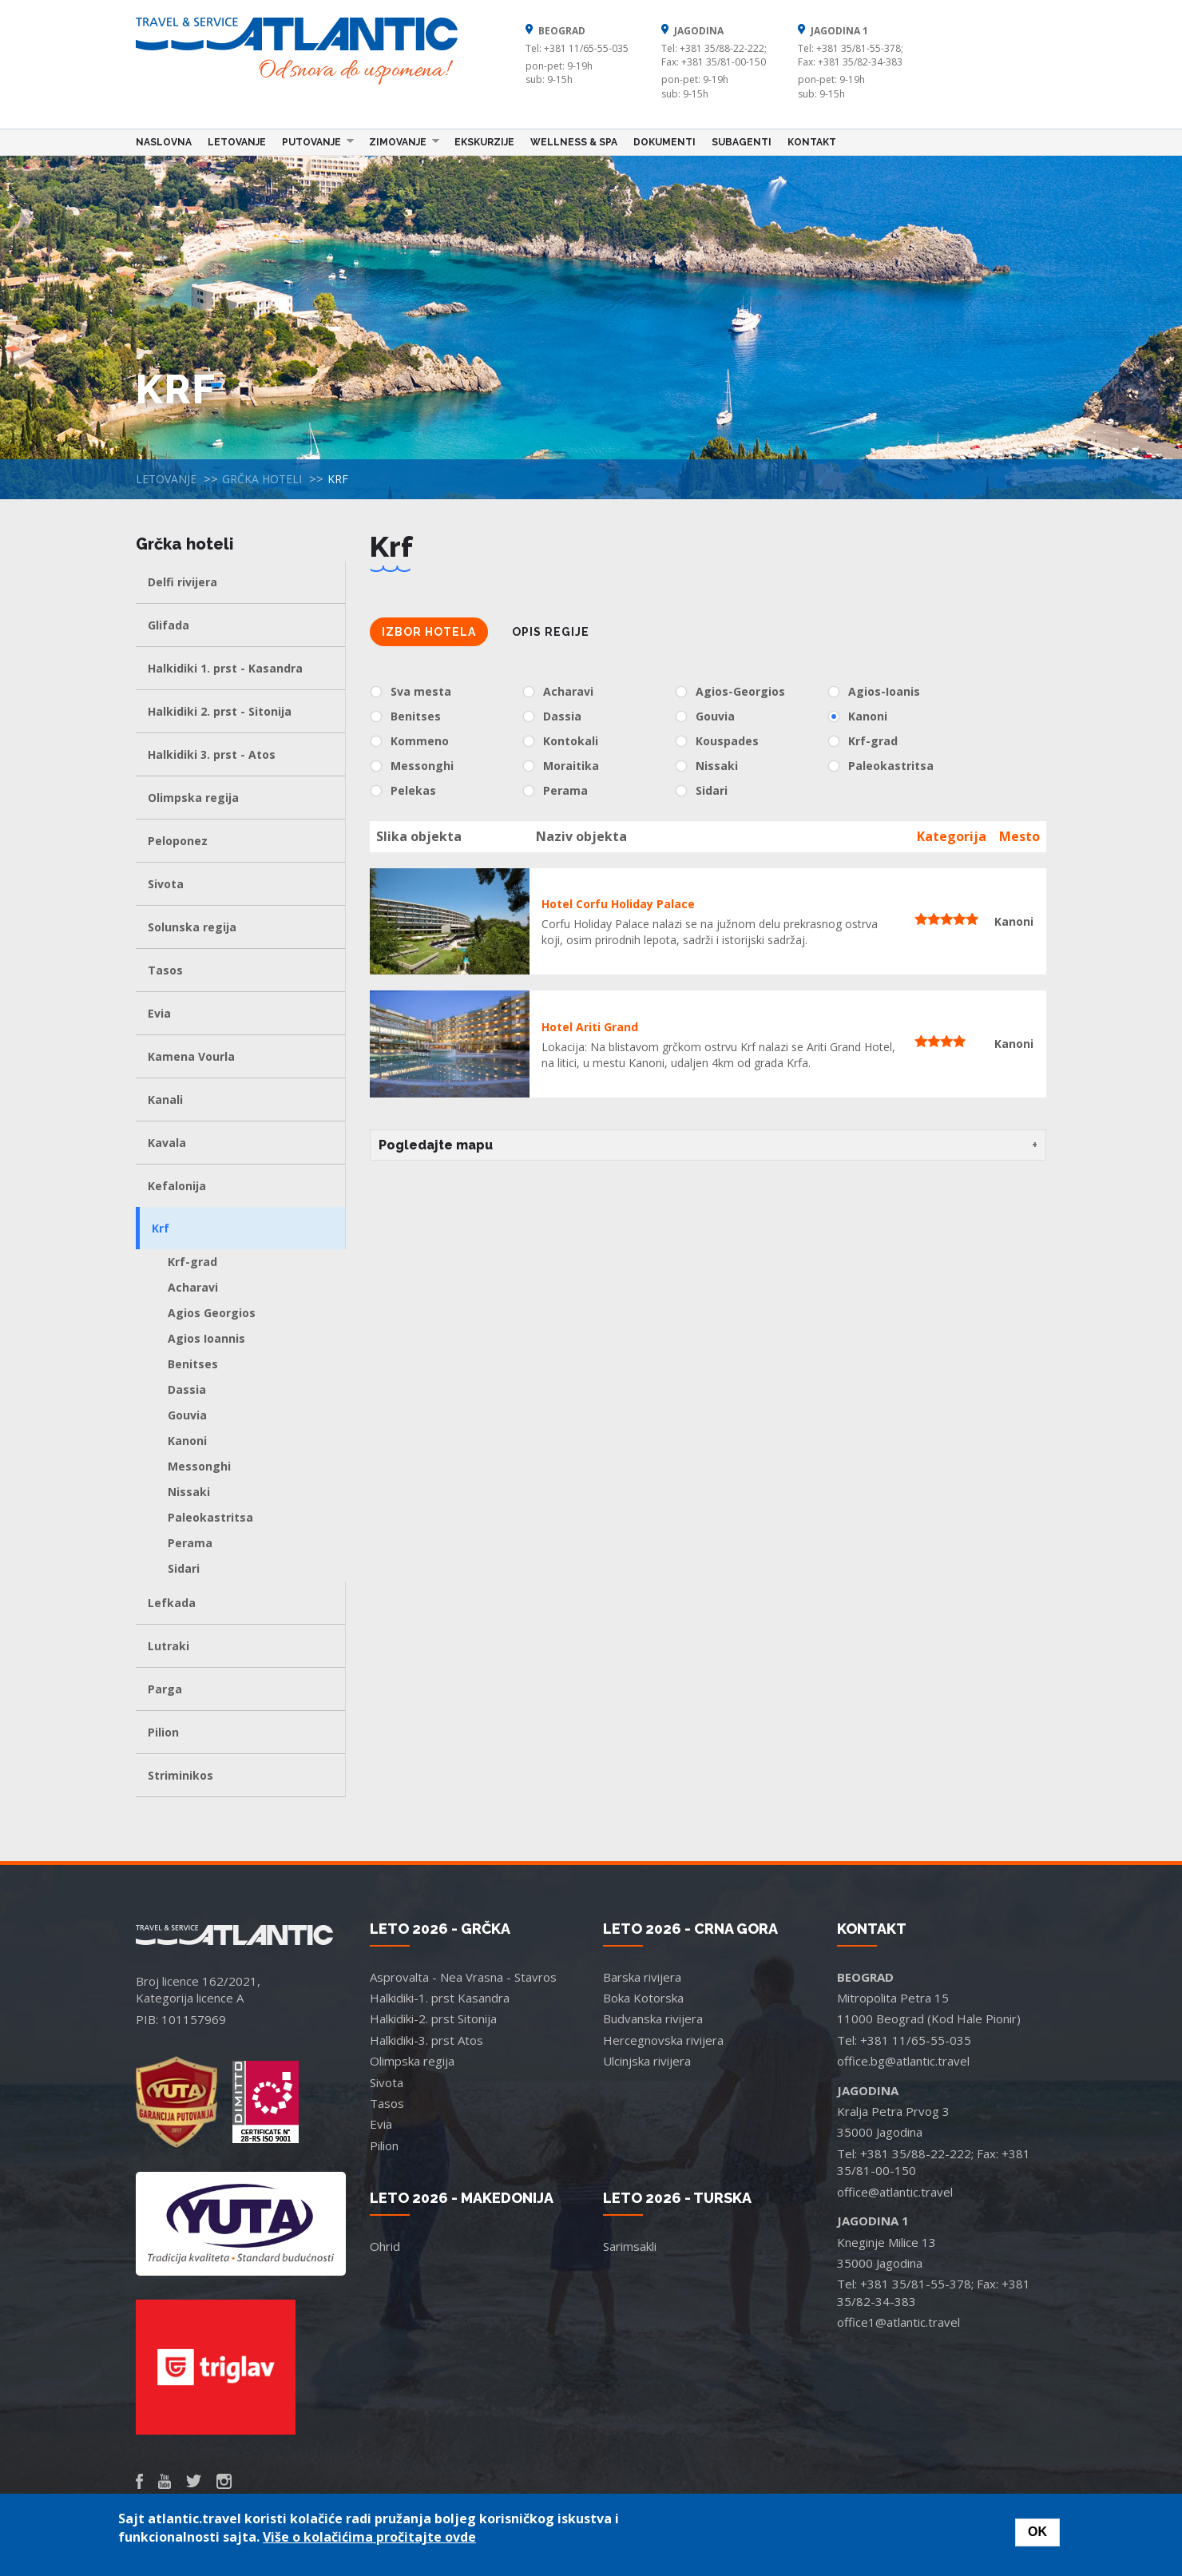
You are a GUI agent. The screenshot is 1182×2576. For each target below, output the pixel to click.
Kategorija (951, 836)
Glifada (168, 625)
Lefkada (172, 1602)
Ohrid (385, 2246)
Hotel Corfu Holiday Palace (618, 903)
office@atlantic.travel (895, 2192)
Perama (190, 1542)
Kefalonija (177, 1185)
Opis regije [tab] (550, 631)
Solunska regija (192, 927)
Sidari (184, 1568)
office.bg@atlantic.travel (903, 2061)
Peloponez (178, 840)
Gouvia (187, 1415)
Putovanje (314, 141)
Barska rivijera (642, 1977)
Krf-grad (192, 1261)
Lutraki (168, 1645)
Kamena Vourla (191, 1056)
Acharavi (193, 1287)
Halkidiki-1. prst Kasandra (440, 1998)
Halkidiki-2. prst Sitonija (433, 2018)
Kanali (165, 1099)
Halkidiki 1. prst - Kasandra (225, 668)
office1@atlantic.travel (898, 2322)
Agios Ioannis (206, 1338)
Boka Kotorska (643, 1998)
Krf (160, 1228)
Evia (159, 1013)
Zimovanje (400, 141)
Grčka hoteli (262, 478)
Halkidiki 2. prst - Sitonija (220, 711)
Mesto (1019, 836)
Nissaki (189, 1491)
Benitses (193, 1363)
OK (1037, 2531)
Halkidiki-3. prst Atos (426, 2040)
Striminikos (180, 1775)
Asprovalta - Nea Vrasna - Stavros (463, 1977)
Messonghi (199, 1466)
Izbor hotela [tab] (429, 631)
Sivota (166, 883)
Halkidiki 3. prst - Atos (212, 754)
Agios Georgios (212, 1312)
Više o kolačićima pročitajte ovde (369, 2537)
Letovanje (237, 142)
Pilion (163, 1732)
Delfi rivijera (182, 581)
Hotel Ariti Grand (589, 1026)
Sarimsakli (629, 2246)
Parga (165, 1689)
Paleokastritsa (210, 1517)
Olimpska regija (193, 797)
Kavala (167, 1142)
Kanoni (187, 1440)
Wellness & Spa (573, 142)
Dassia (187, 1389)
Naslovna (164, 142)
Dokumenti (664, 142)
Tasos (165, 970)
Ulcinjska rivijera (647, 2061)
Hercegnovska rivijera (663, 2040)
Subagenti (741, 142)
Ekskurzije (484, 142)
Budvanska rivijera (653, 2018)
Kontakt (811, 142)
